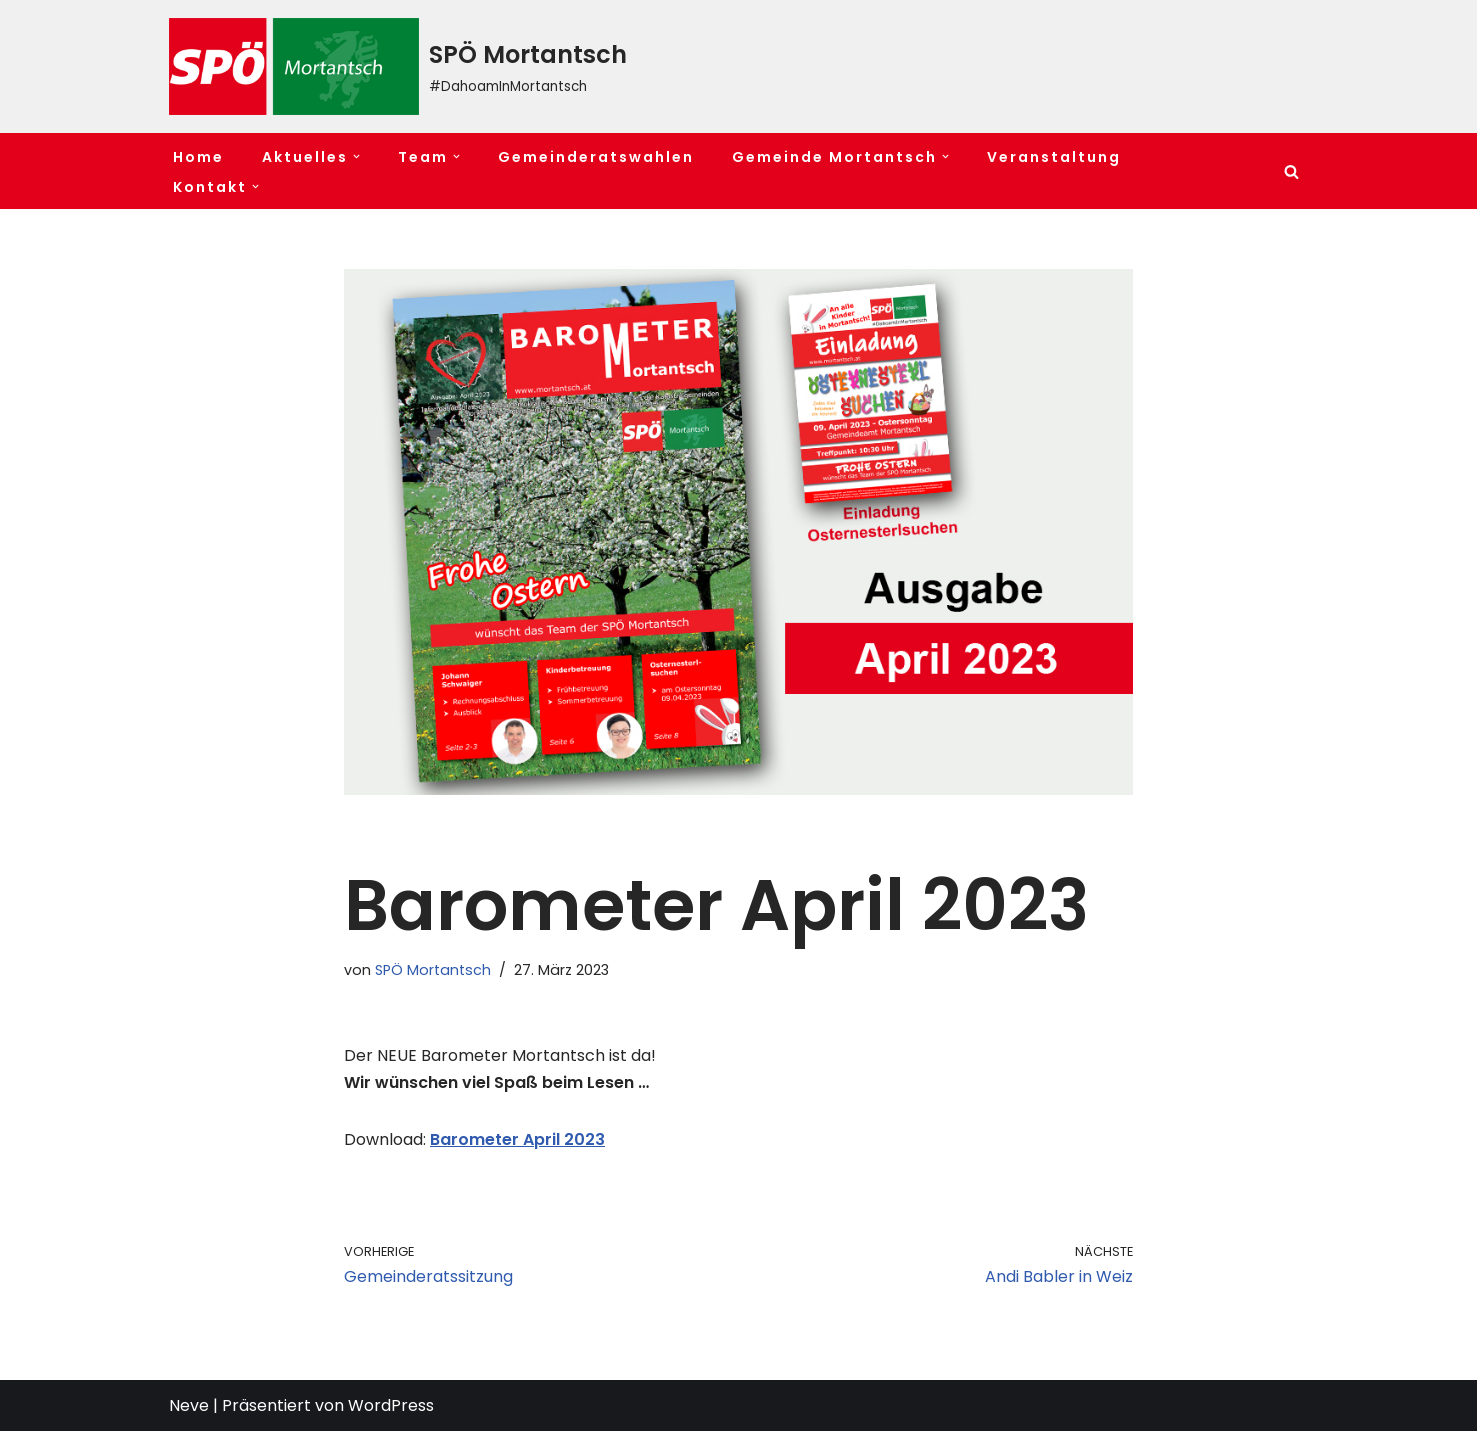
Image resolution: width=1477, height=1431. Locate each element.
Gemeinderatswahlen (596, 157)
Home (198, 157)
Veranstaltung (1054, 157)
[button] (356, 156)
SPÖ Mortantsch (433, 970)
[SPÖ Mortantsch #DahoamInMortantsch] (398, 66)
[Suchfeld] (1291, 171)
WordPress (391, 1405)
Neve (189, 1405)
